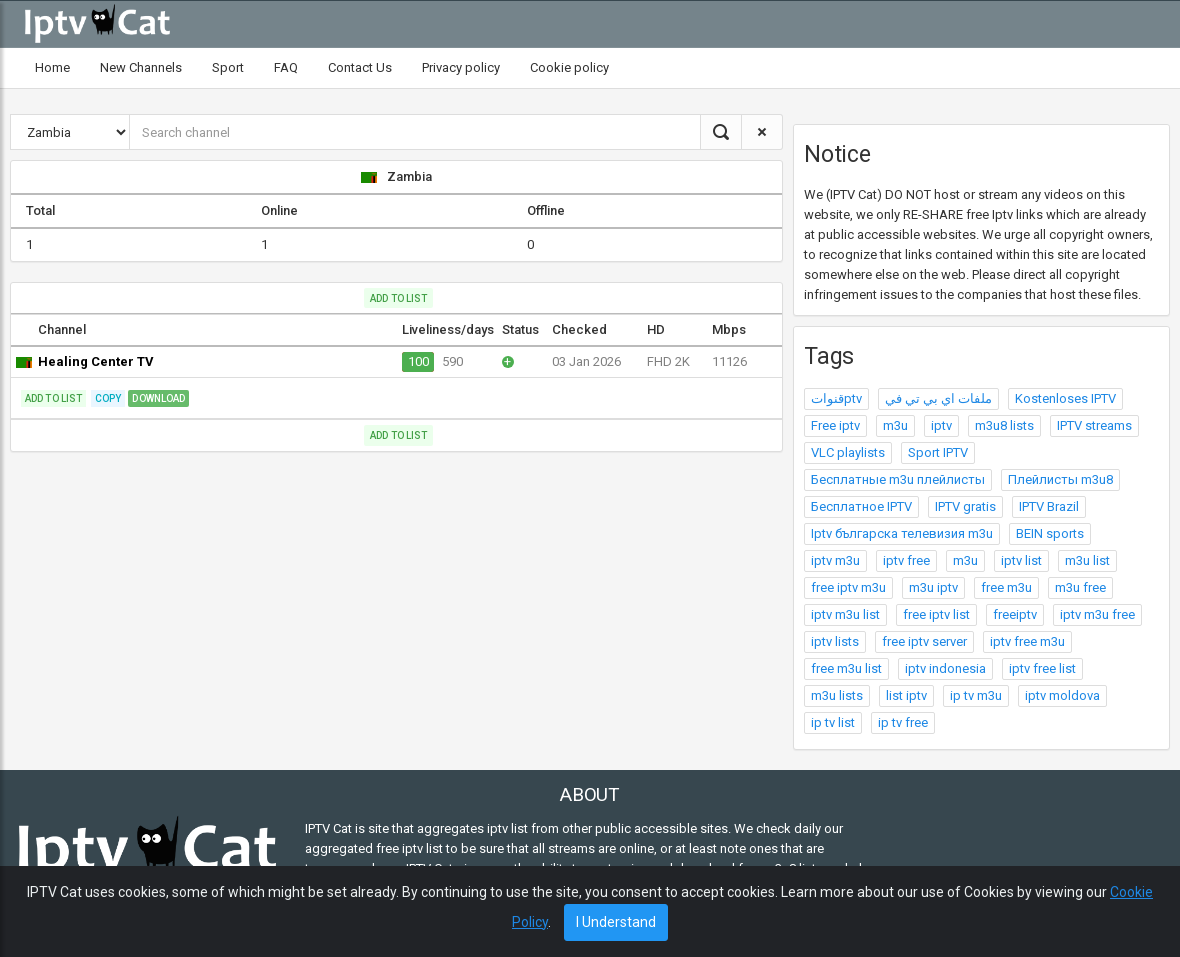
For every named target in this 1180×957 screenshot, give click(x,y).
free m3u (1006, 587)
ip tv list (833, 722)
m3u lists (837, 695)
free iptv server (924, 641)
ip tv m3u (976, 695)
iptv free (906, 560)
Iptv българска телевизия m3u (902, 533)
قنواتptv (836, 398)
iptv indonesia (945, 668)
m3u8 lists (1004, 425)
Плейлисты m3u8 (1060, 479)
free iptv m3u (848, 587)
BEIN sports (1050, 533)
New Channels (141, 67)
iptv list (1021, 560)
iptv (941, 425)
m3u (895, 425)
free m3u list (846, 668)
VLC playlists (848, 452)
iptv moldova (1062, 695)
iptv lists (835, 641)
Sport (228, 67)
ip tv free (903, 722)
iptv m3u (835, 560)
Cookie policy (569, 67)
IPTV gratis (965, 506)
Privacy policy (461, 67)
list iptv (906, 695)
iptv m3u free (1097, 614)
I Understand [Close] (616, 922)
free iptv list (936, 614)
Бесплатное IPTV (861, 506)
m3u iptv (933, 587)
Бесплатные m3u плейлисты (898, 479)
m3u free (1080, 587)
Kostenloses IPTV (1065, 398)
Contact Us (360, 67)
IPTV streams (1094, 425)
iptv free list (1042, 668)
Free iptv (835, 425)
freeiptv (1015, 614)
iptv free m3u (1027, 641)
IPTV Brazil (1049, 506)
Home (52, 67)
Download (158, 398)
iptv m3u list (845, 614)
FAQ (286, 67)
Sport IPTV (938, 452)
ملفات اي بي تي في (938, 398)
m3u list (1087, 560)
